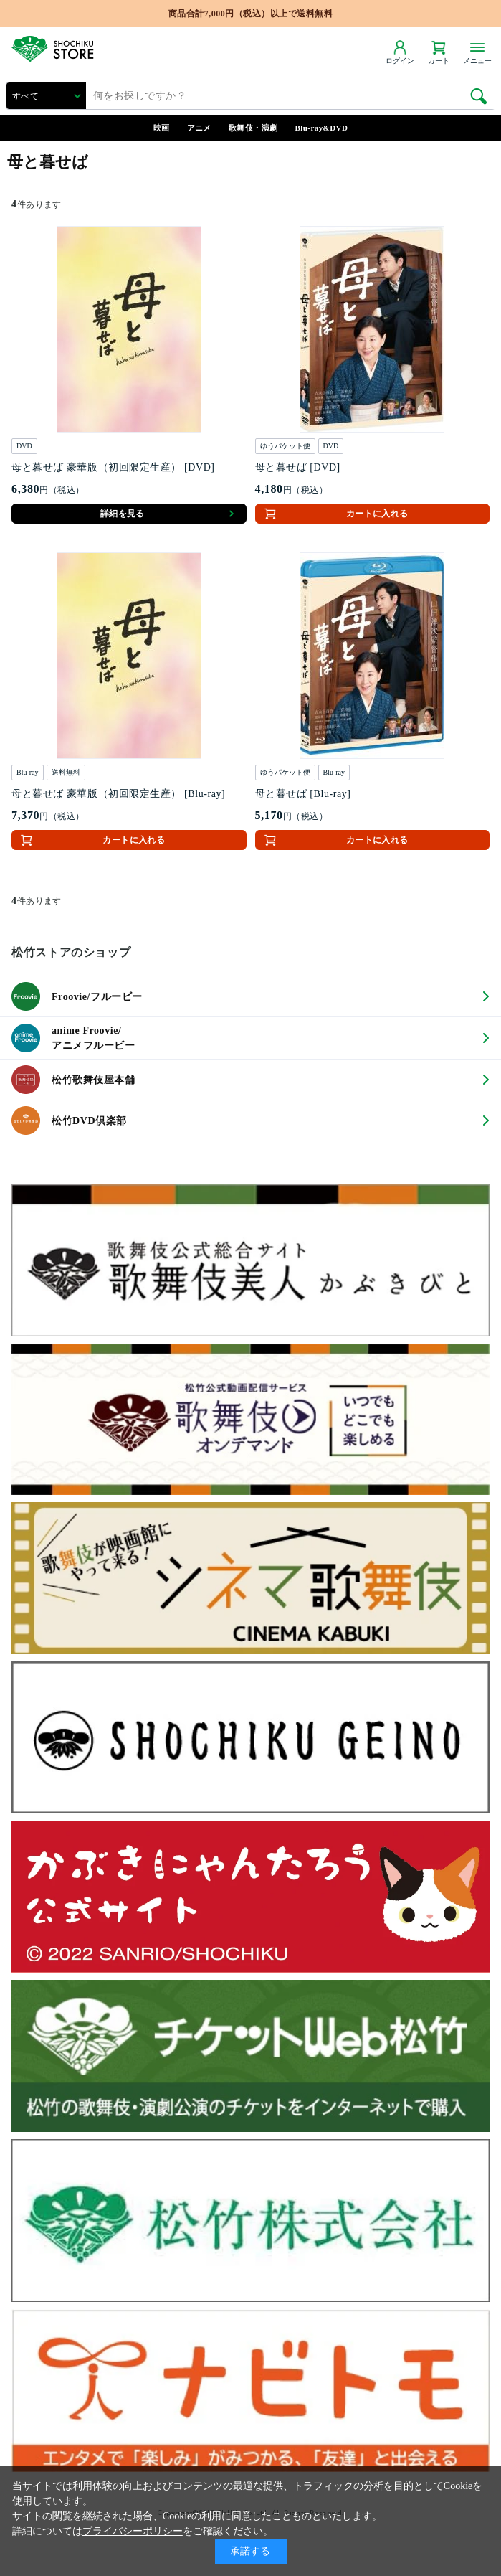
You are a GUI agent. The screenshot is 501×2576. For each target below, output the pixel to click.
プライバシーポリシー (132, 2531)
